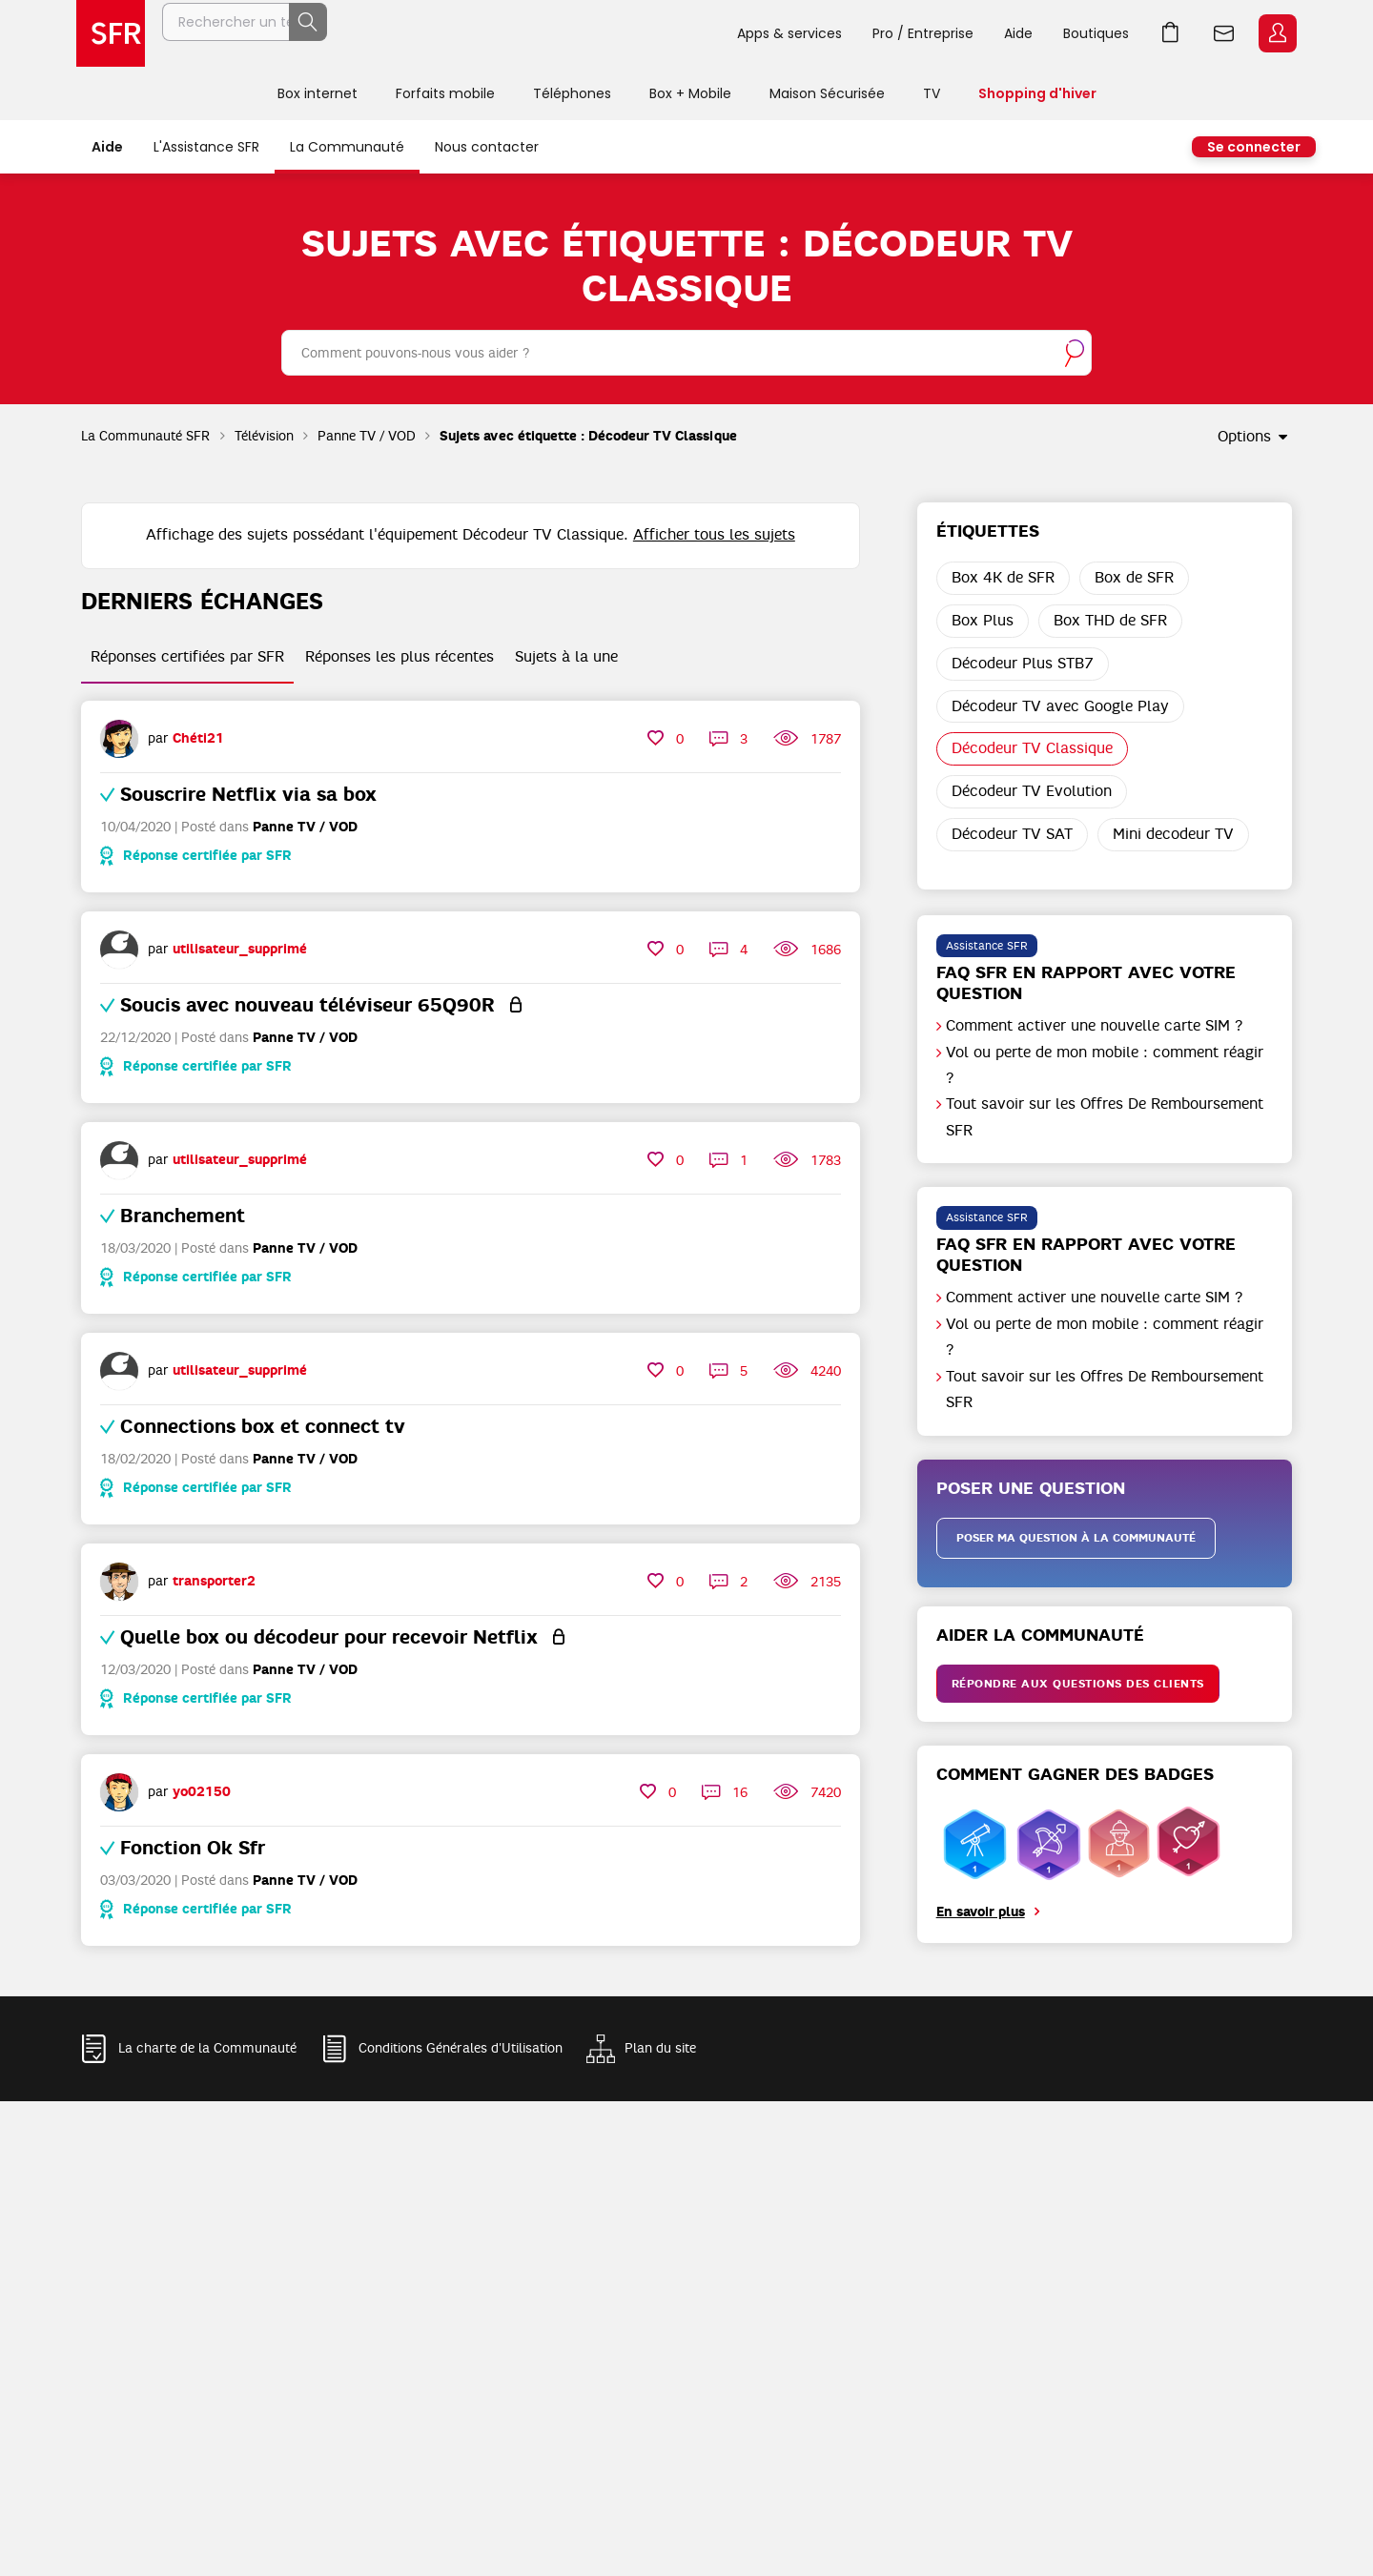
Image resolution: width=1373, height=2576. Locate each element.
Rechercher (680, 33)
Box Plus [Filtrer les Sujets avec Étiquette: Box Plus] (983, 620)
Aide (1018, 33)
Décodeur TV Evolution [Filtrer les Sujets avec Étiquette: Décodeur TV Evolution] (1032, 791)
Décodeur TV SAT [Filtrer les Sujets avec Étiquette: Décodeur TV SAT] (1012, 834)
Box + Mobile (690, 93)
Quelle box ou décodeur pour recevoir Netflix (329, 1636)
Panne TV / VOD (367, 435)
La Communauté (347, 146)
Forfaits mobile (445, 93)
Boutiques (1096, 33)
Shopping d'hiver (1037, 93)
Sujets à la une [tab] (566, 656)
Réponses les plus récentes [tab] (399, 656)
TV (931, 93)
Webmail (1224, 33)
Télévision (264, 435)
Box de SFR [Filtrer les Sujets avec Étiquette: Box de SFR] (1134, 577)
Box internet (317, 93)
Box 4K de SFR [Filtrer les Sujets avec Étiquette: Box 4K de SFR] (1003, 577)
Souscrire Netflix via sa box (248, 794)
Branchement (182, 1215)
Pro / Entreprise (922, 33)
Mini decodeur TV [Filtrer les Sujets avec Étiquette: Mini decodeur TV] (1173, 834)
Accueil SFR (110, 33)
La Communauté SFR (146, 435)
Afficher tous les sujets (714, 534)
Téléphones (572, 93)
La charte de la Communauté (207, 2047)
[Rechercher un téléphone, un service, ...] (441, 33)
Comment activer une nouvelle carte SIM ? (1094, 1025)
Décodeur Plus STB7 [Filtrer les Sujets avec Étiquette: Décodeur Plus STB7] (1023, 663)
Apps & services (789, 33)
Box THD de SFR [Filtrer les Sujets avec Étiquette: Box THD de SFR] (1110, 620)
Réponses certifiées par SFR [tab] (187, 656)
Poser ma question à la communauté (1076, 1537)
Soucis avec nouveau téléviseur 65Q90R (307, 1004)
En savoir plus (980, 1912)
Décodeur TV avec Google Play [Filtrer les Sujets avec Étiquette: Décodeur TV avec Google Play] (1060, 706)
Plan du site (660, 2047)
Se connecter (1254, 146)
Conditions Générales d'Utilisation (461, 2047)
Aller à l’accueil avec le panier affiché (1171, 33)
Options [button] (1244, 436)
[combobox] (686, 353)
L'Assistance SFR (206, 146)
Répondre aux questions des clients (1078, 1683)
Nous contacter (487, 146)
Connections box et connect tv (262, 1426)
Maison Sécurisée (827, 93)
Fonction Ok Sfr (192, 1847)
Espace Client (1278, 33)
